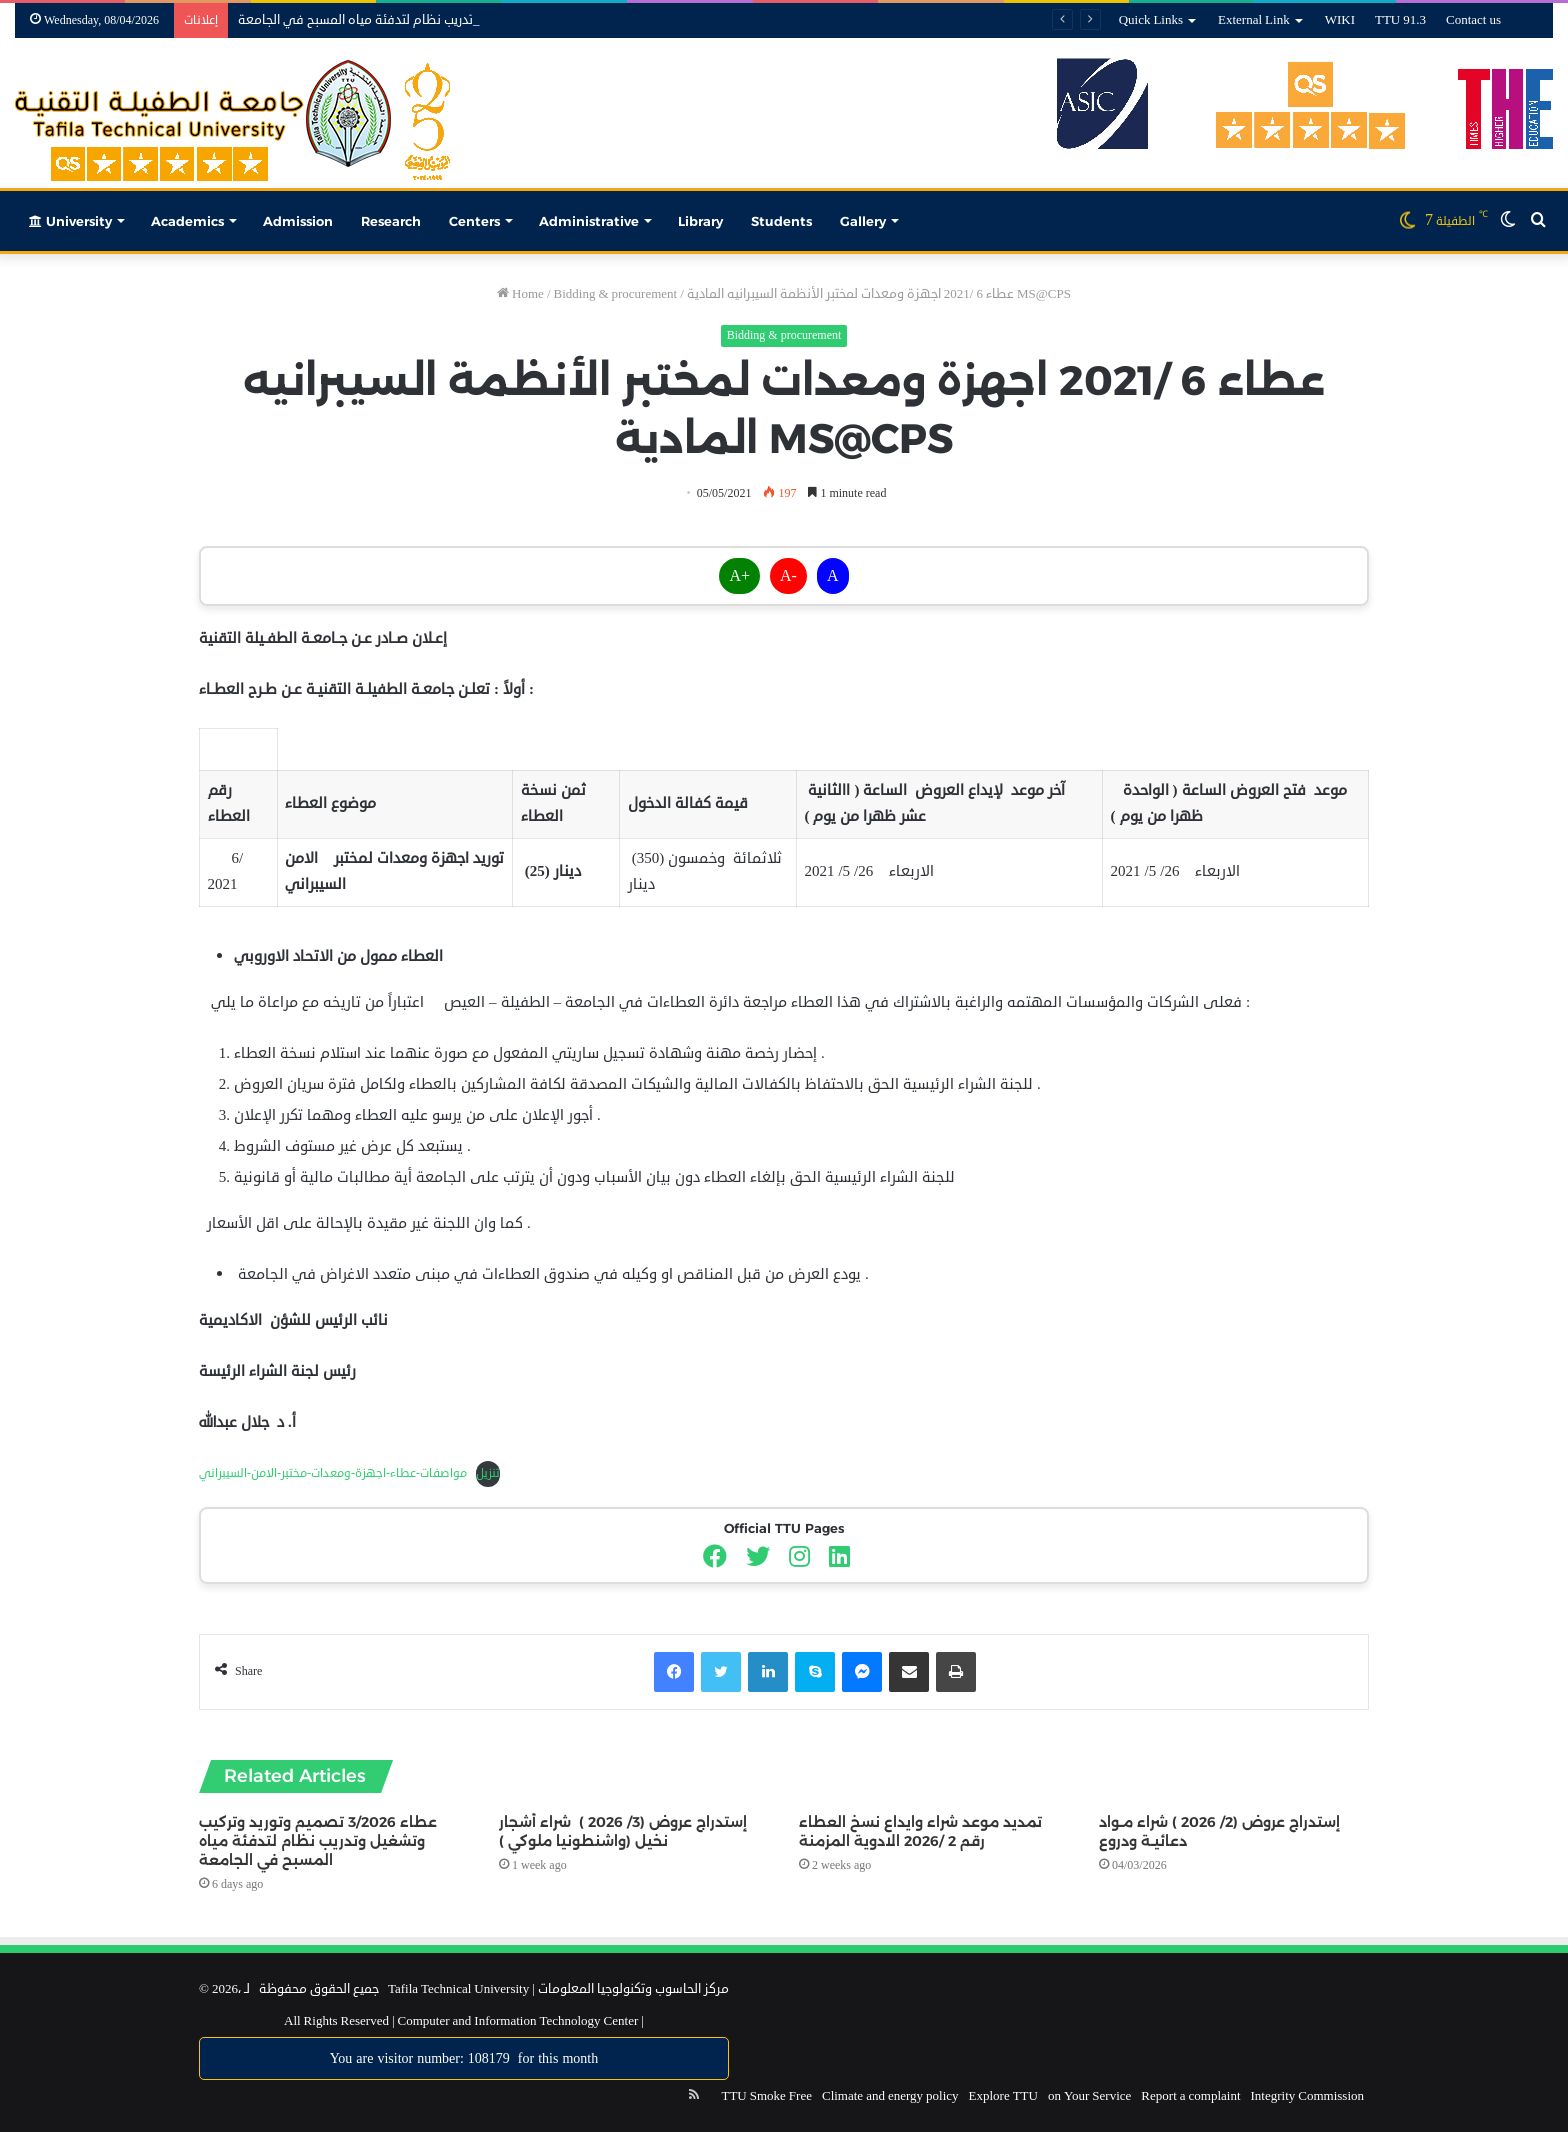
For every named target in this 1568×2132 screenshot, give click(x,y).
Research (391, 221)
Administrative (589, 221)
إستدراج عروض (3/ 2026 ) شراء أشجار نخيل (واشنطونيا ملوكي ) (623, 1831)
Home (520, 294)
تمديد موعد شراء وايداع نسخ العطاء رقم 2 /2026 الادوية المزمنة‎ (920, 1831)
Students (781, 221)
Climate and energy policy (890, 2096)
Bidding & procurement (616, 294)
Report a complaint (1190, 2096)
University (70, 221)
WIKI (1340, 20)
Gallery (863, 221)
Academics (187, 221)
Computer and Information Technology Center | (519, 2021)
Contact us (1473, 20)
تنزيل (488, 1473)
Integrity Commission (1308, 2096)
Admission (298, 221)
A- (788, 576)
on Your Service (1089, 2096)
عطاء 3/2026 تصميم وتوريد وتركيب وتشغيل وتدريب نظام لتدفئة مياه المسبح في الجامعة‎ (318, 1841)
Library (700, 221)
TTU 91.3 (1400, 20)
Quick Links (1151, 20)
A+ (739, 576)
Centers (474, 221)
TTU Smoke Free (766, 2096)
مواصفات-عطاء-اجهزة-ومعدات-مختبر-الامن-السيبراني (333, 1473)
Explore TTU (1003, 2096)
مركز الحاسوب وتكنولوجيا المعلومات (633, 1989)
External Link (1254, 20)
